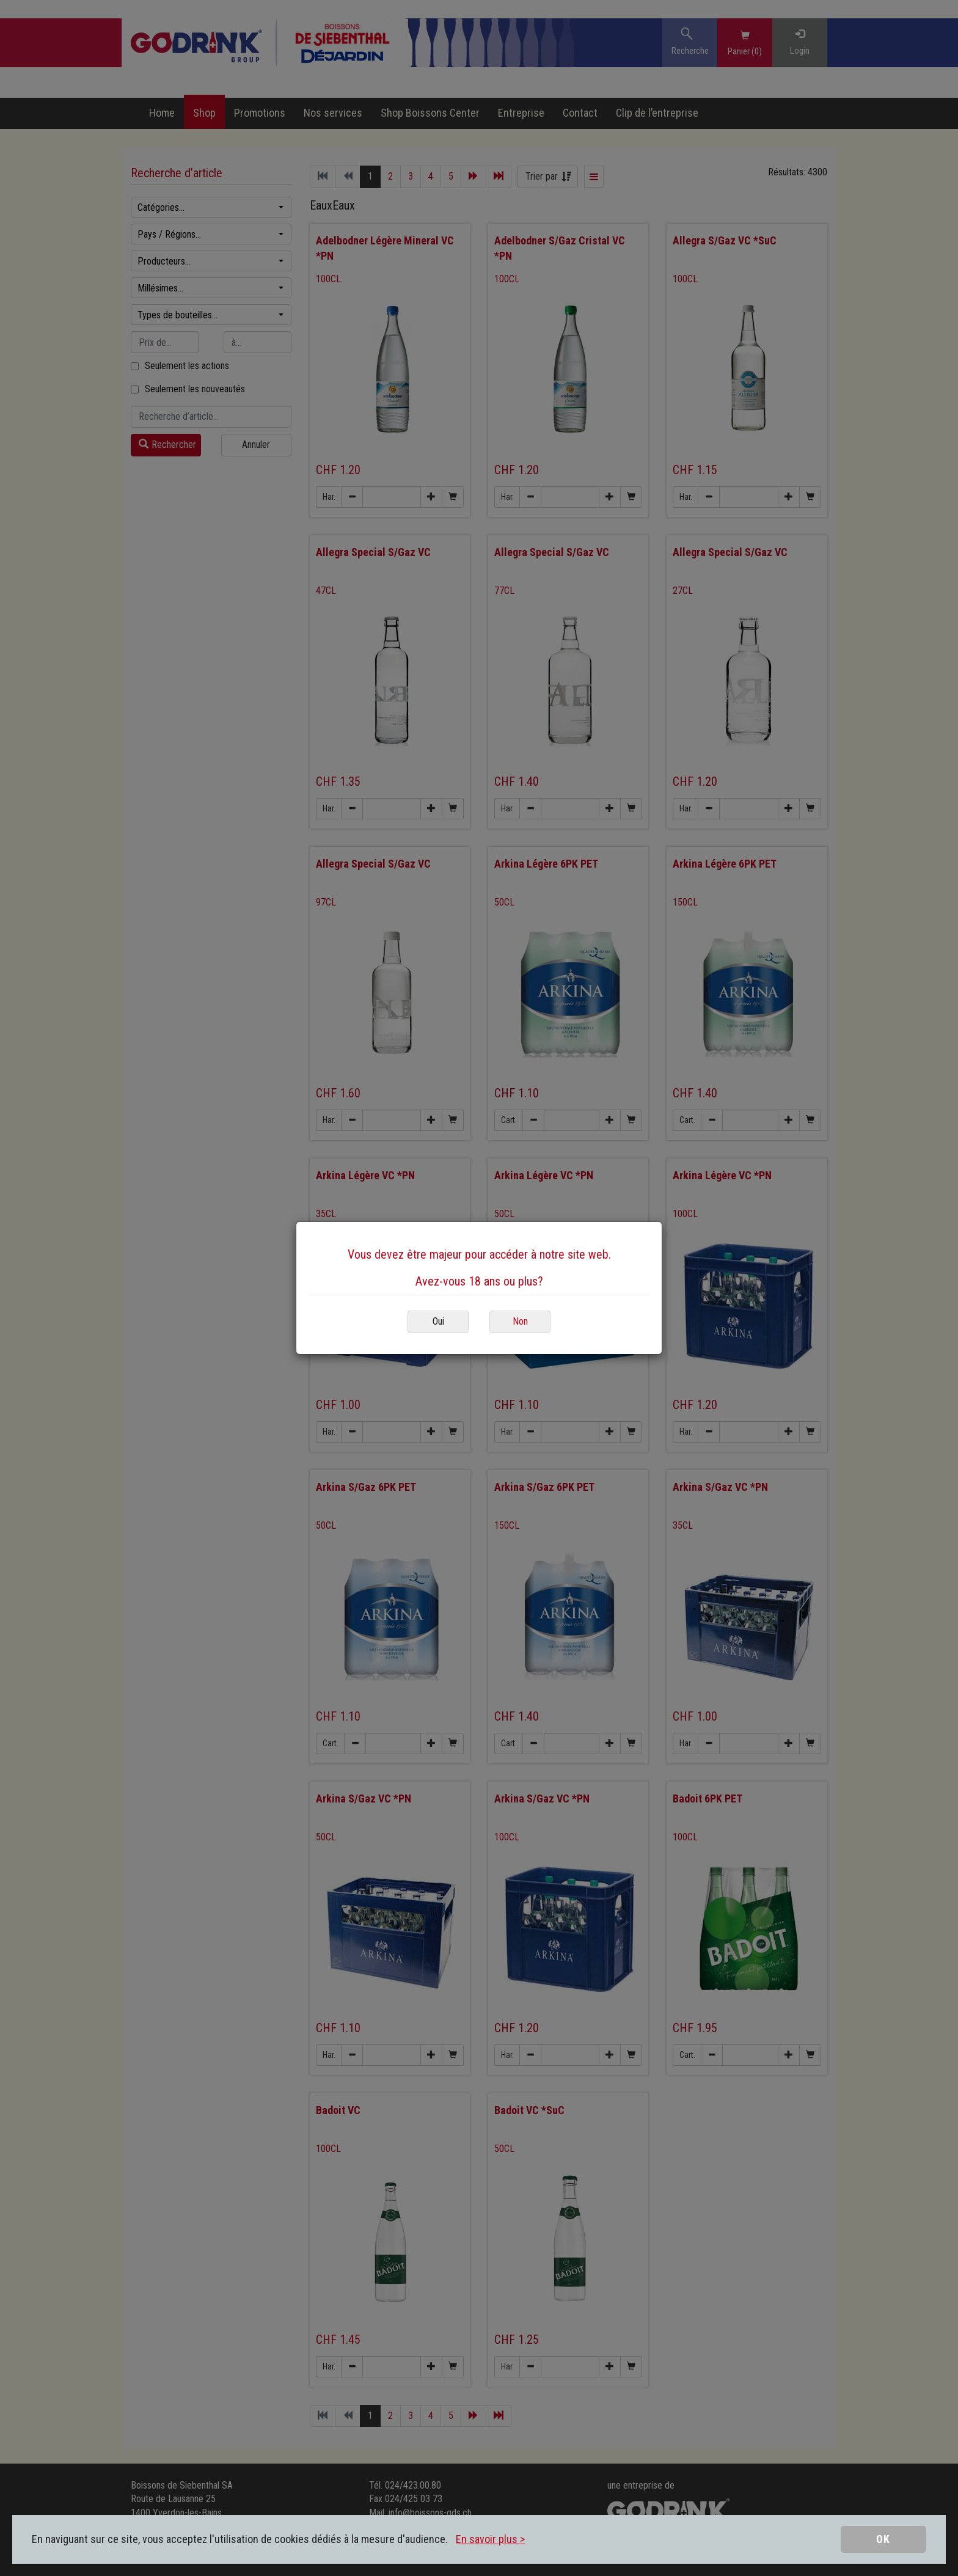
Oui (438, 1321)
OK (883, 2539)
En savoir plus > (490, 2539)
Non (520, 1321)
